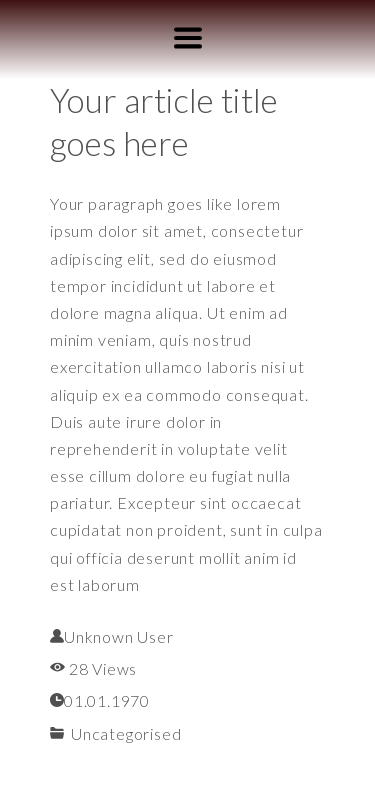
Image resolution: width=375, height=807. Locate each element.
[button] (188, 38)
